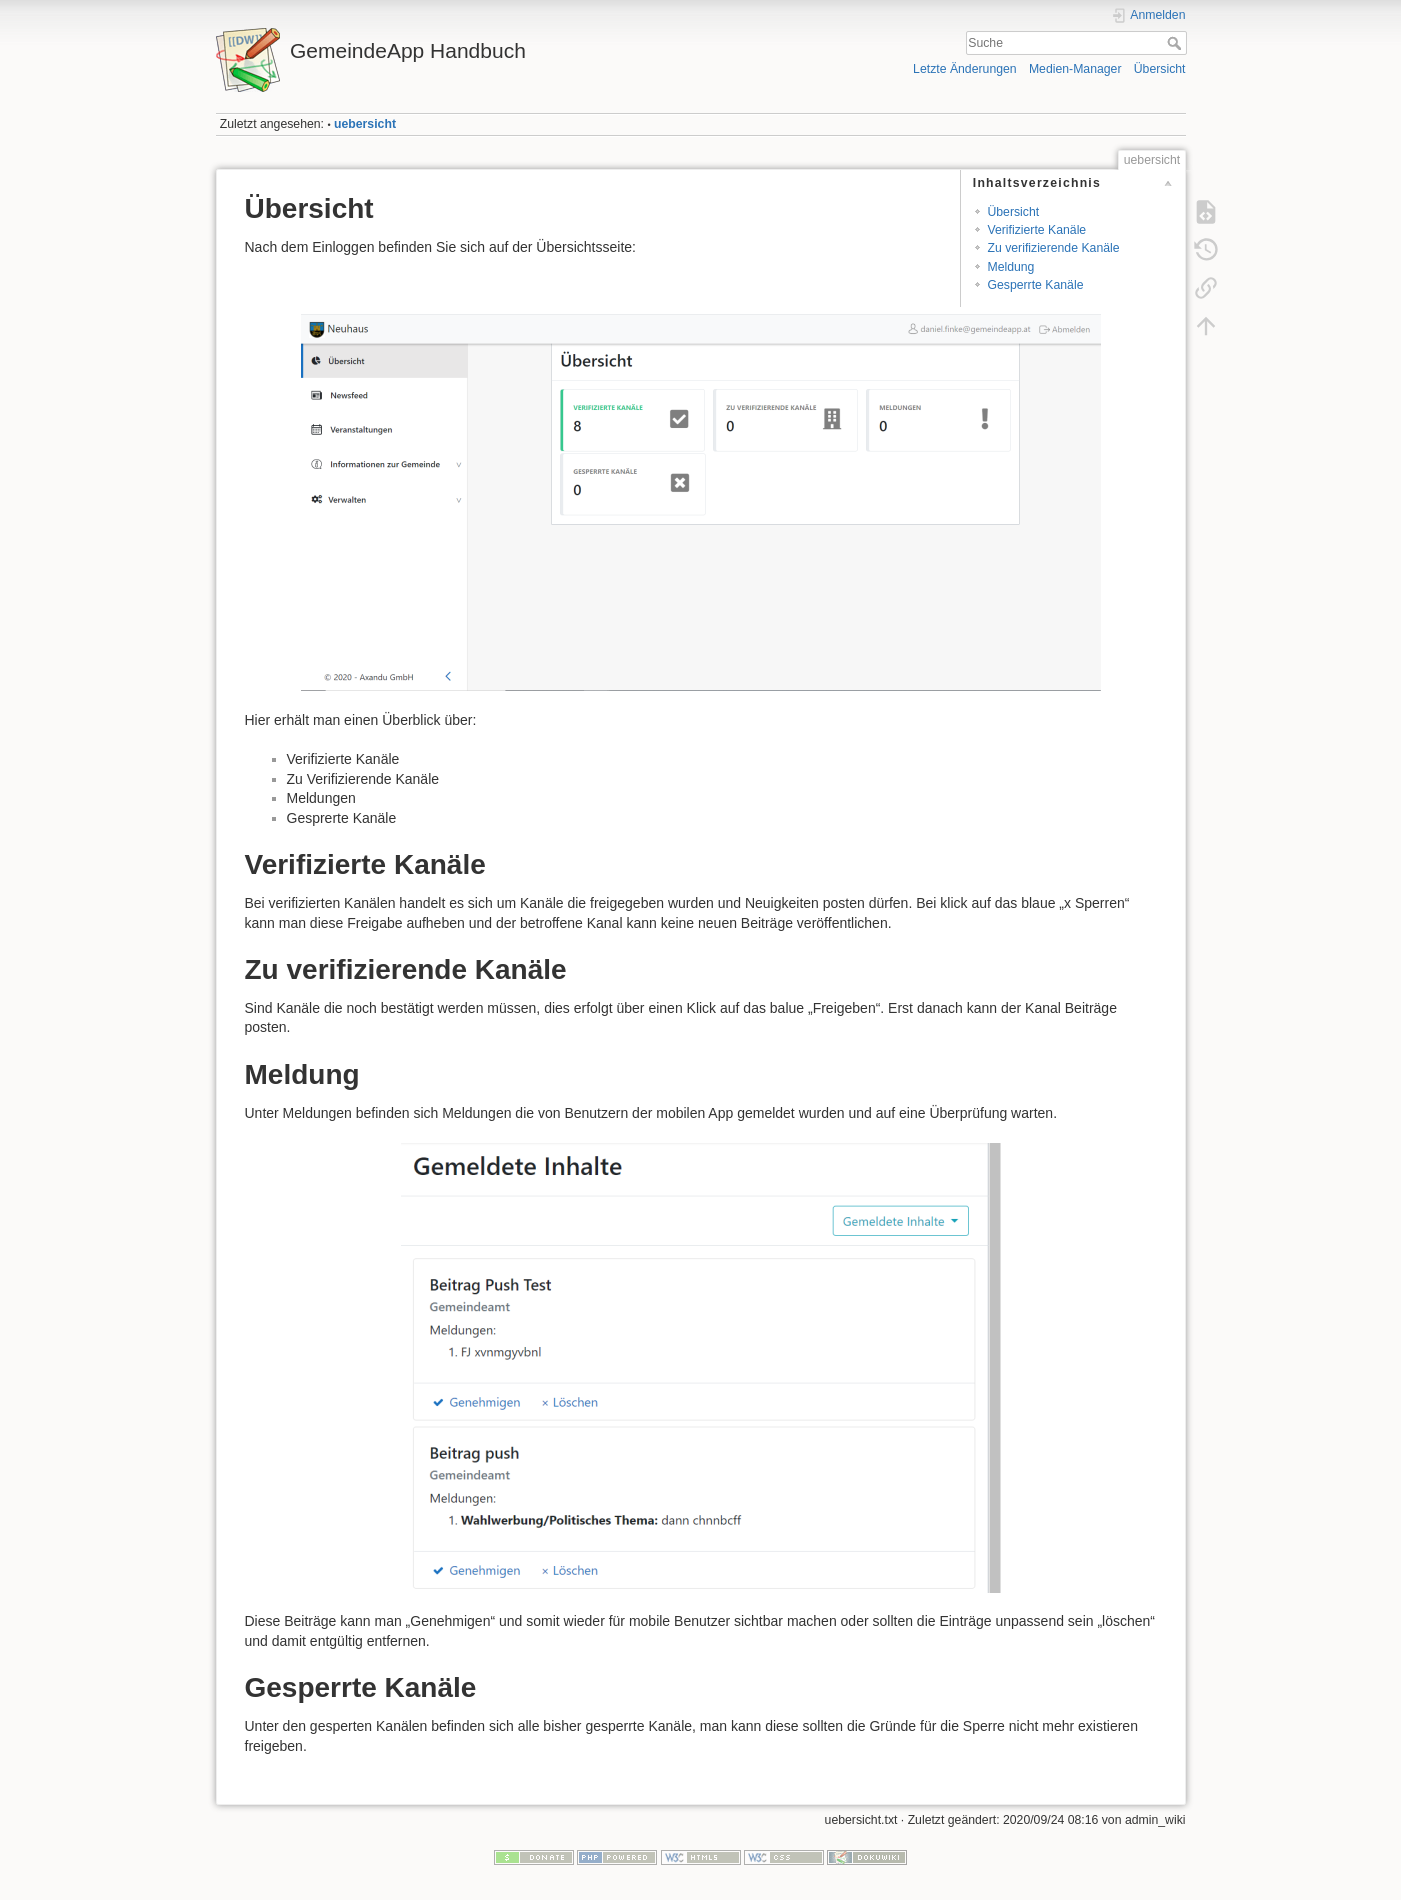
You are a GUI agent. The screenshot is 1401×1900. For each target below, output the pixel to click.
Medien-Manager (1075, 69)
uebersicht (365, 124)
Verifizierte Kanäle (1036, 230)
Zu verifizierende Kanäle (1053, 248)
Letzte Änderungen (965, 69)
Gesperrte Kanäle (1035, 285)
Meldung (1010, 267)
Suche (1176, 43)
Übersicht (1160, 69)
